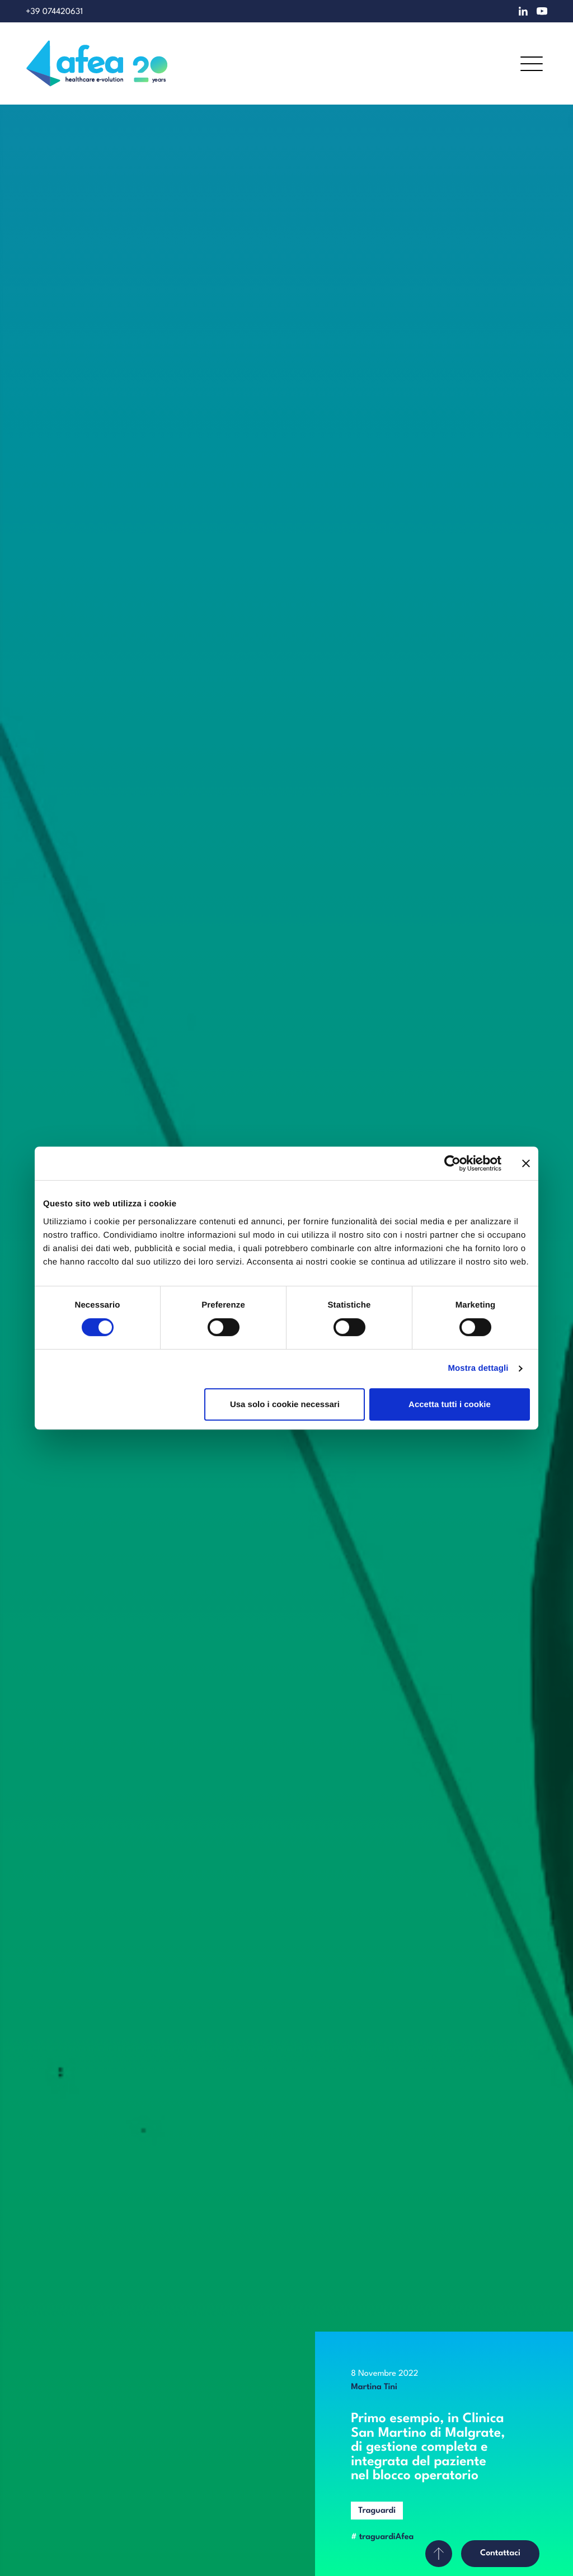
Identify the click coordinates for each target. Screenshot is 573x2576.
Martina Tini (374, 2387)
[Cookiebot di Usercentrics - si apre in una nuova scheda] (452, 1163)
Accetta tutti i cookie (449, 1404)
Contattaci (500, 2553)
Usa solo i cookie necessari (285, 1404)
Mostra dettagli (478, 1368)
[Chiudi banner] (526, 1163)
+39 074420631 (54, 12)
